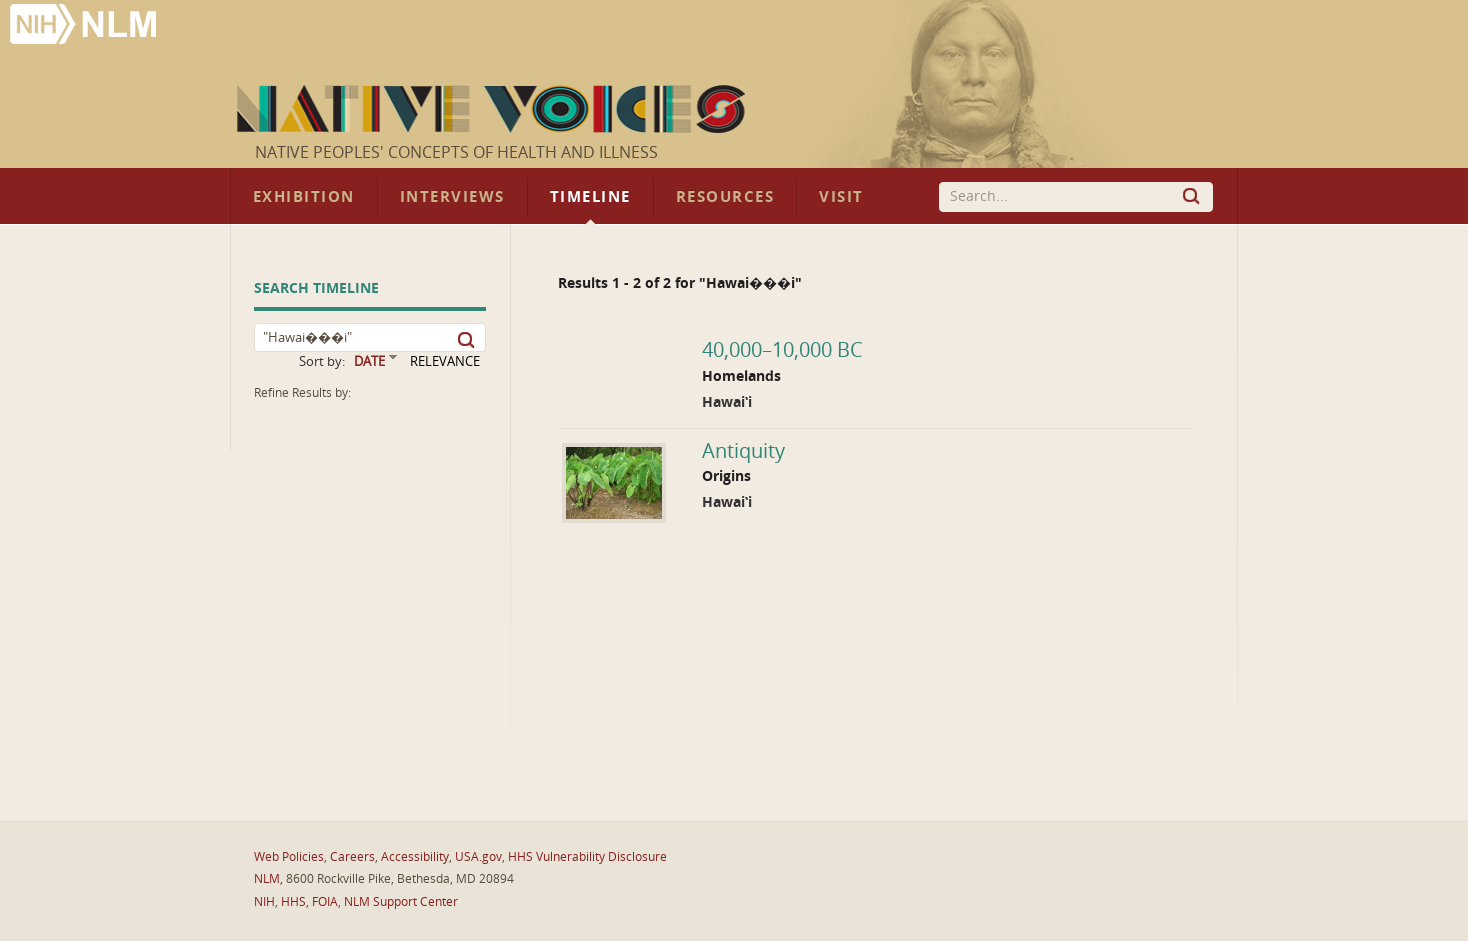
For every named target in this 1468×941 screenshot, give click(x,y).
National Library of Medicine (85, 26)
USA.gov (478, 857)
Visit (841, 197)
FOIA (325, 902)
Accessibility (415, 857)
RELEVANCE (445, 361)
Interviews (452, 197)
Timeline (590, 197)
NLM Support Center (401, 902)
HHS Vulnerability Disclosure (587, 857)
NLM (267, 879)
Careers (352, 857)
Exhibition (304, 197)
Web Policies (289, 857)
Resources (725, 197)
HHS (293, 902)
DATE (369, 361)
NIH (264, 902)
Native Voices (493, 109)
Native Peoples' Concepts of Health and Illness (456, 152)
